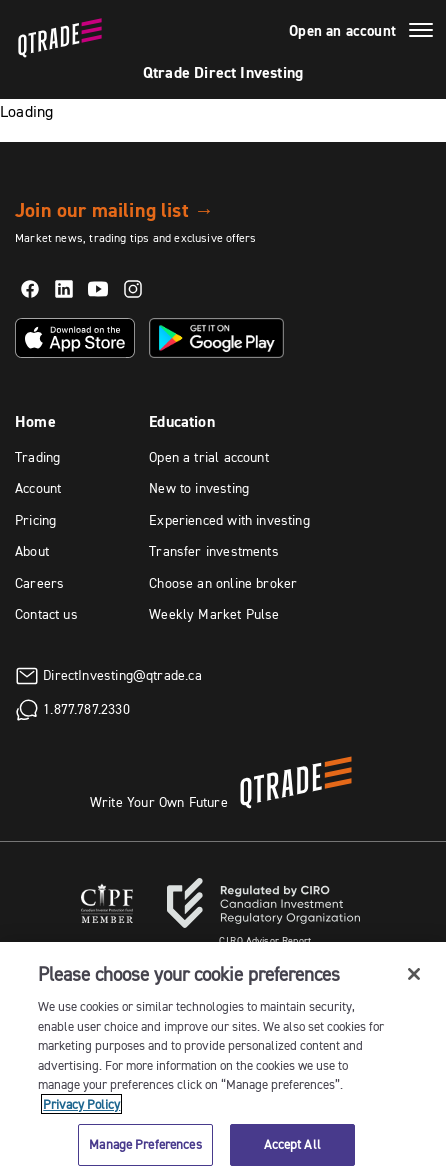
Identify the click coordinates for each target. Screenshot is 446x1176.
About (32, 551)
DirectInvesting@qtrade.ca (122, 674)
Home (35, 421)
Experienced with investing (229, 520)
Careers (39, 583)
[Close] (414, 974)
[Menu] (421, 33)
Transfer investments (214, 551)
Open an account (342, 31)
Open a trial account (209, 457)
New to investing (199, 488)
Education (182, 421)
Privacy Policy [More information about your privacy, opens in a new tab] (81, 1104)
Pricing (35, 520)
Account (38, 488)
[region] (223, 1059)
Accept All (292, 1144)
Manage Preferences (145, 1144)
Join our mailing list (114, 210)
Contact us (46, 614)
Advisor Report (265, 940)
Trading (37, 457)
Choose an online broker (223, 583)
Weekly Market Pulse (214, 614)
